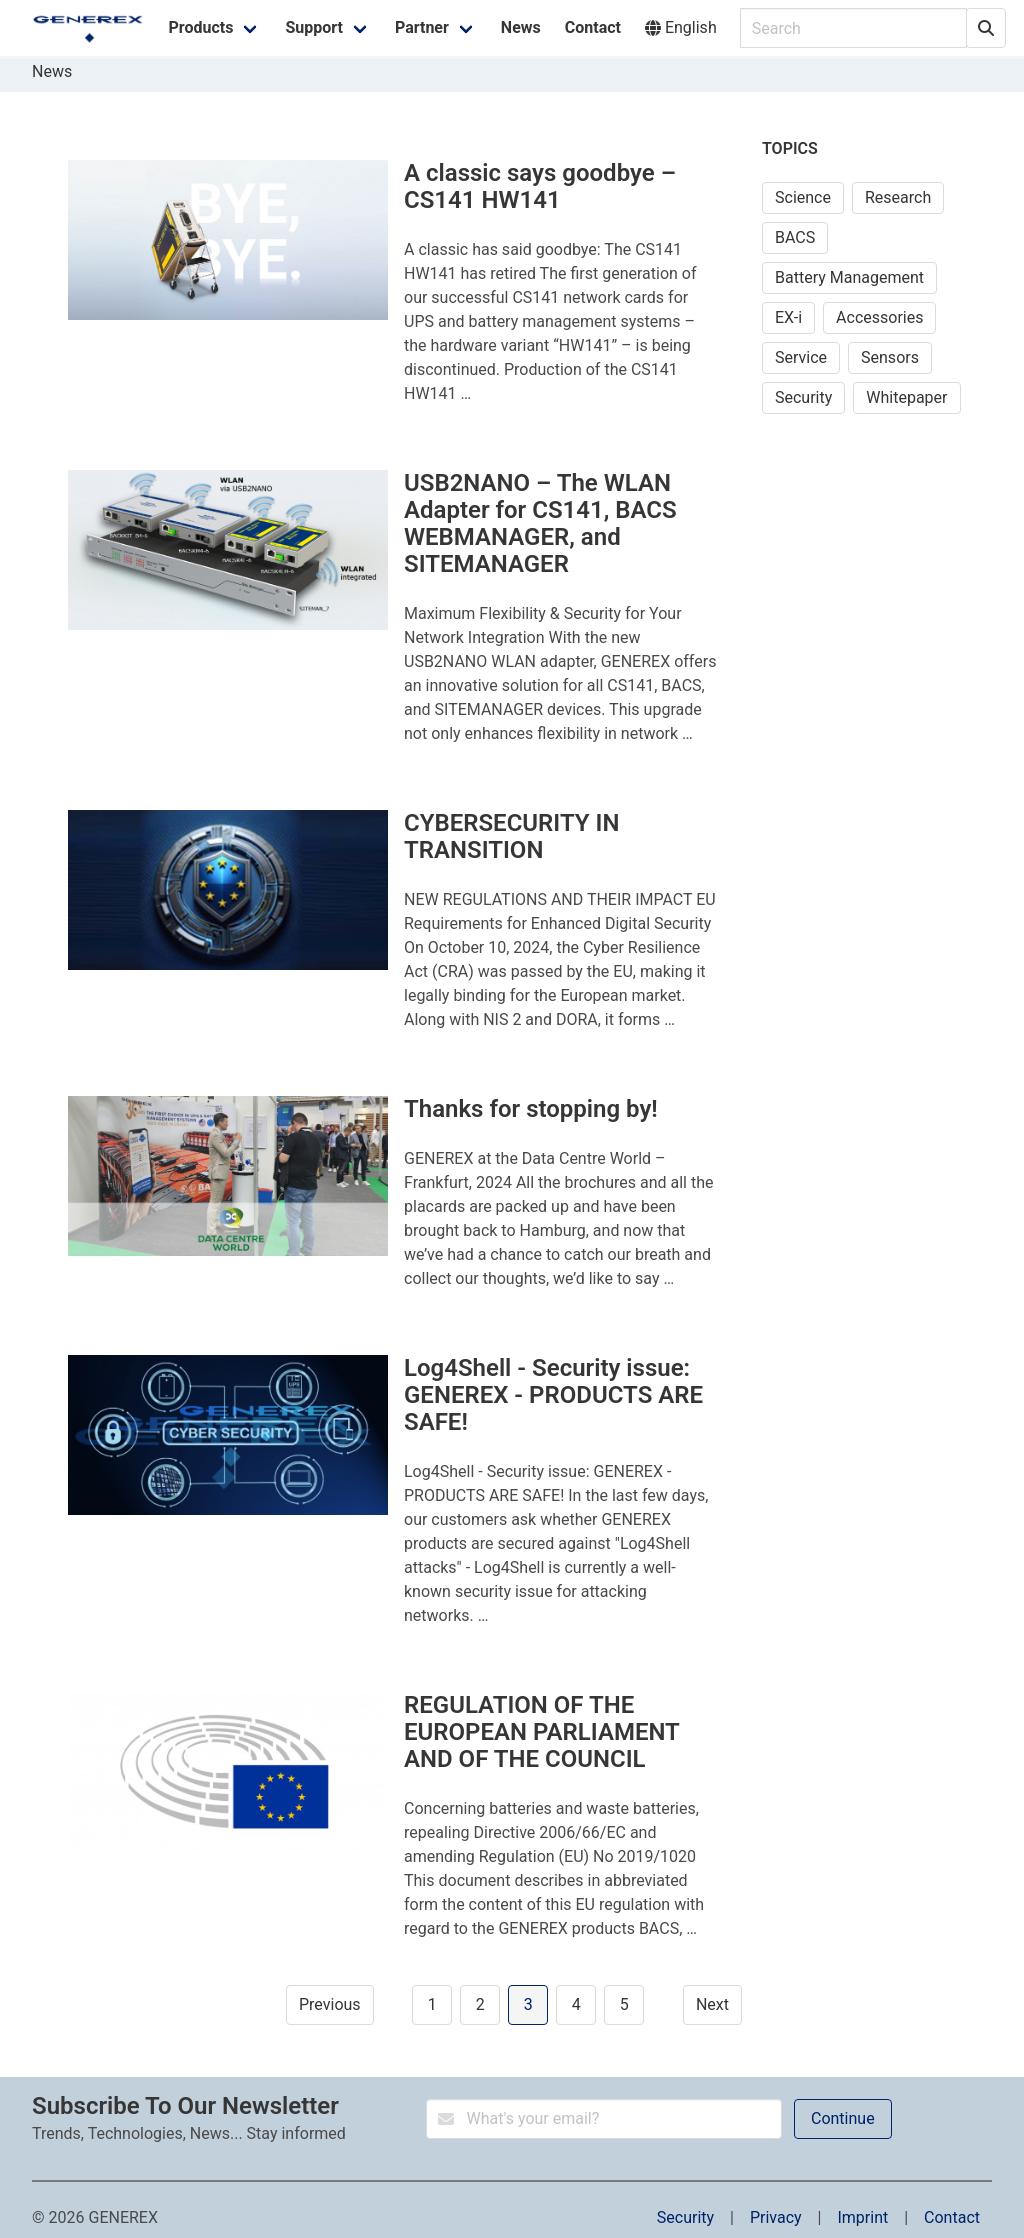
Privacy (776, 2217)
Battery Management (849, 277)
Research (898, 197)
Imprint (862, 2217)
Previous (330, 2004)
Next (712, 2004)
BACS (795, 237)
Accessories (879, 317)
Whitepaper (906, 397)
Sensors (890, 357)
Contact (952, 2217)
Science (803, 197)
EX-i (788, 317)
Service (801, 357)
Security (803, 397)
